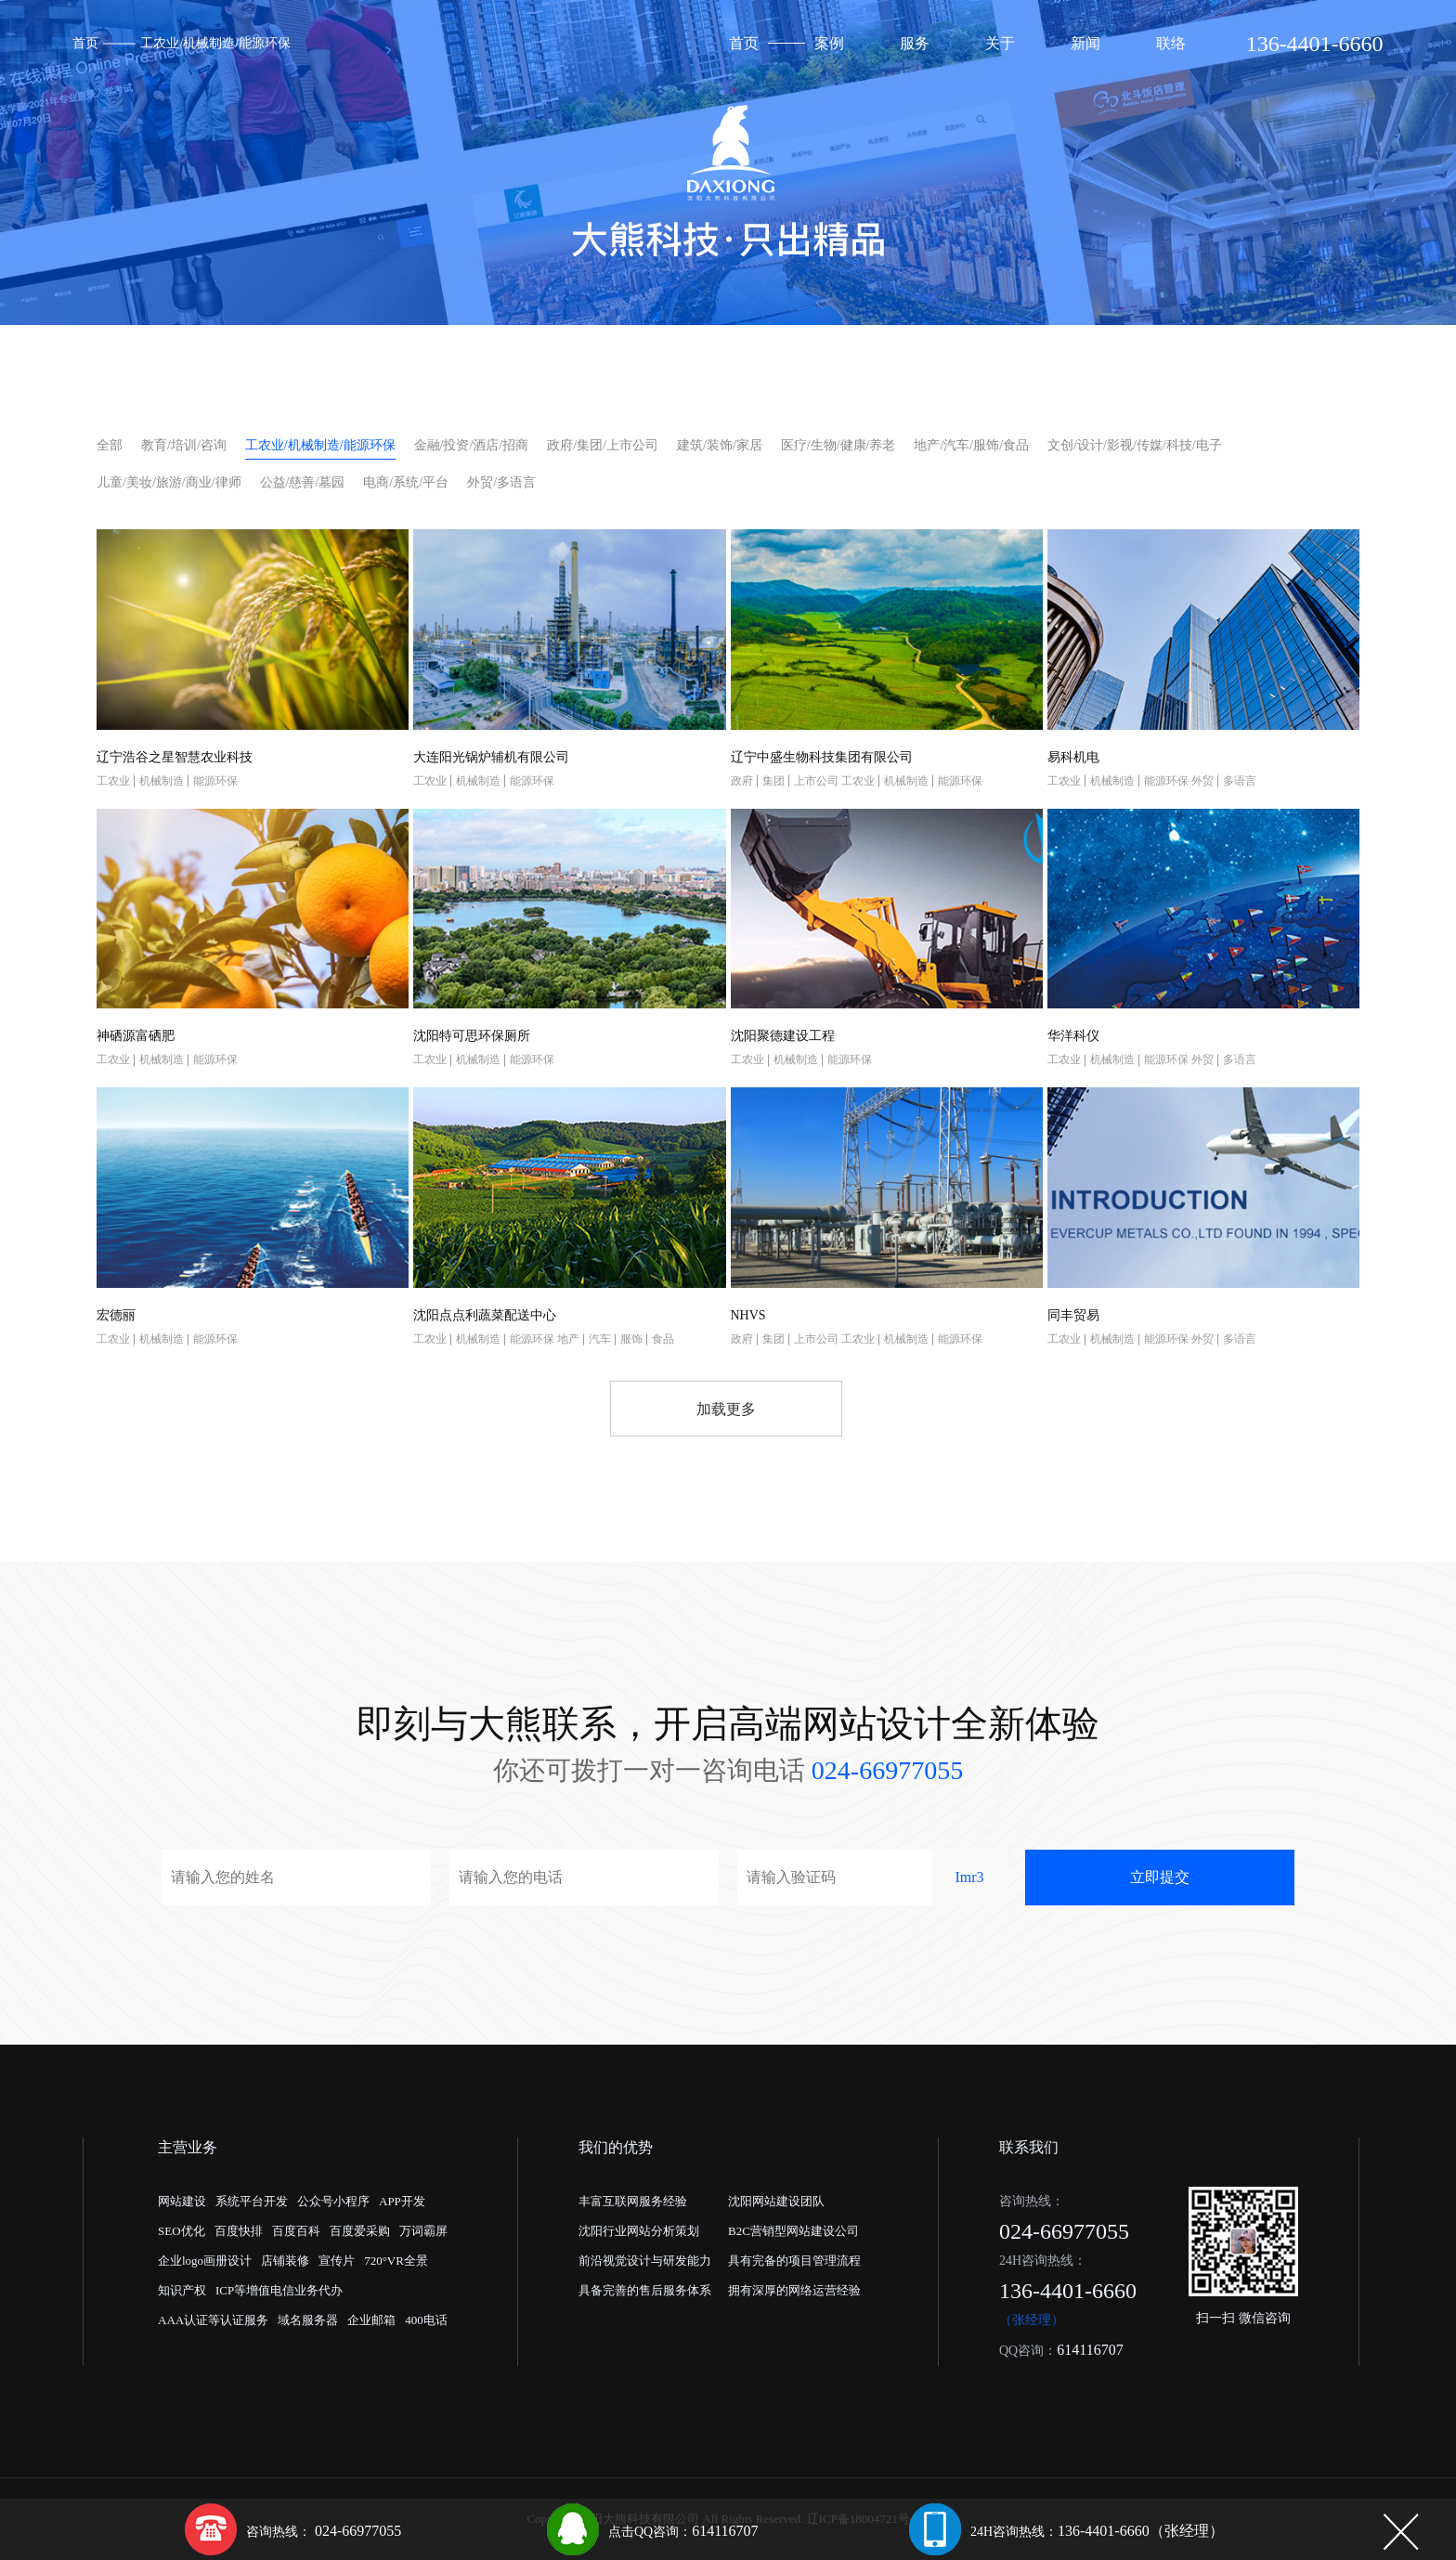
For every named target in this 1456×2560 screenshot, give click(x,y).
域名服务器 (308, 2320)
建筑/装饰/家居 (719, 445)
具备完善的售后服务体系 (644, 2290)
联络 (1171, 43)
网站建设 (182, 2201)
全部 (110, 445)
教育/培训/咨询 (184, 445)
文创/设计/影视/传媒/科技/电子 (1134, 445)
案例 (829, 43)
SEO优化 (181, 2231)
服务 (915, 43)
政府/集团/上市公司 (602, 445)
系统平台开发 (251, 2201)
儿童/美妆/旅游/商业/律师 (169, 482)
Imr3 (969, 1877)
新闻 (1085, 43)
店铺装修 (285, 2261)
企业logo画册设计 (205, 2261)
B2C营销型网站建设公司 (793, 2231)
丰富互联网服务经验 (632, 2201)
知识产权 (182, 2290)
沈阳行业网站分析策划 (638, 2231)
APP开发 (402, 2201)
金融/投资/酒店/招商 (471, 445)
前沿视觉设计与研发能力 (644, 2261)
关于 (1000, 43)
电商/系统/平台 (405, 482)
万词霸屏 (423, 2231)
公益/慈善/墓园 (302, 482)
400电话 (426, 2320)
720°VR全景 (396, 2261)
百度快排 (238, 2231)
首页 (85, 43)
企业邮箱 (371, 2320)
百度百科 (296, 2231)
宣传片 (336, 2261)
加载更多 (726, 1409)
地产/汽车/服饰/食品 (971, 445)
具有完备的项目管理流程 (794, 2261)
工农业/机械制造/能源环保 (215, 43)
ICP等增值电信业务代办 (279, 2290)
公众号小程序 (333, 2201)
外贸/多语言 (501, 482)
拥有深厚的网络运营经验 (794, 2290)
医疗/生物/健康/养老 (838, 445)
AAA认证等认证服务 (213, 2320)
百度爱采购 (360, 2231)
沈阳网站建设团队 (776, 2201)
